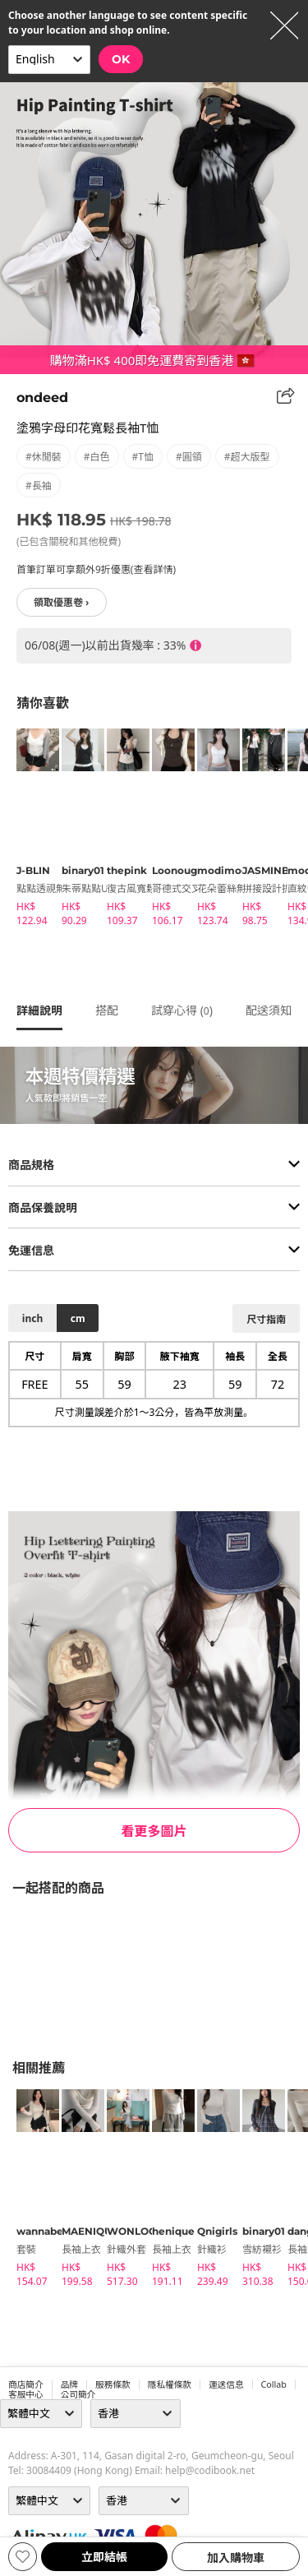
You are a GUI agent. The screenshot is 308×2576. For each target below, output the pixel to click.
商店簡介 (26, 2384)
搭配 (106, 1010)
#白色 (97, 457)
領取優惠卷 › (62, 602)
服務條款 (113, 2384)
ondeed (42, 397)
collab (274, 2384)
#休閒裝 (43, 457)
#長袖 (38, 486)
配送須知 (269, 1010)
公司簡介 (78, 2394)
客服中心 (26, 2394)
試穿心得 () (182, 1010)
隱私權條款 (169, 2384)
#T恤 (143, 457)
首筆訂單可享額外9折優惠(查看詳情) (96, 569)
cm (78, 1318)
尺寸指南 (266, 1319)
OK (121, 59)
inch (32, 1318)
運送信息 (226, 2384)
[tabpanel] (31, 830)
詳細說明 (39, 1010)
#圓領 (189, 457)
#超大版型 (247, 457)
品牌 (69, 2384)
